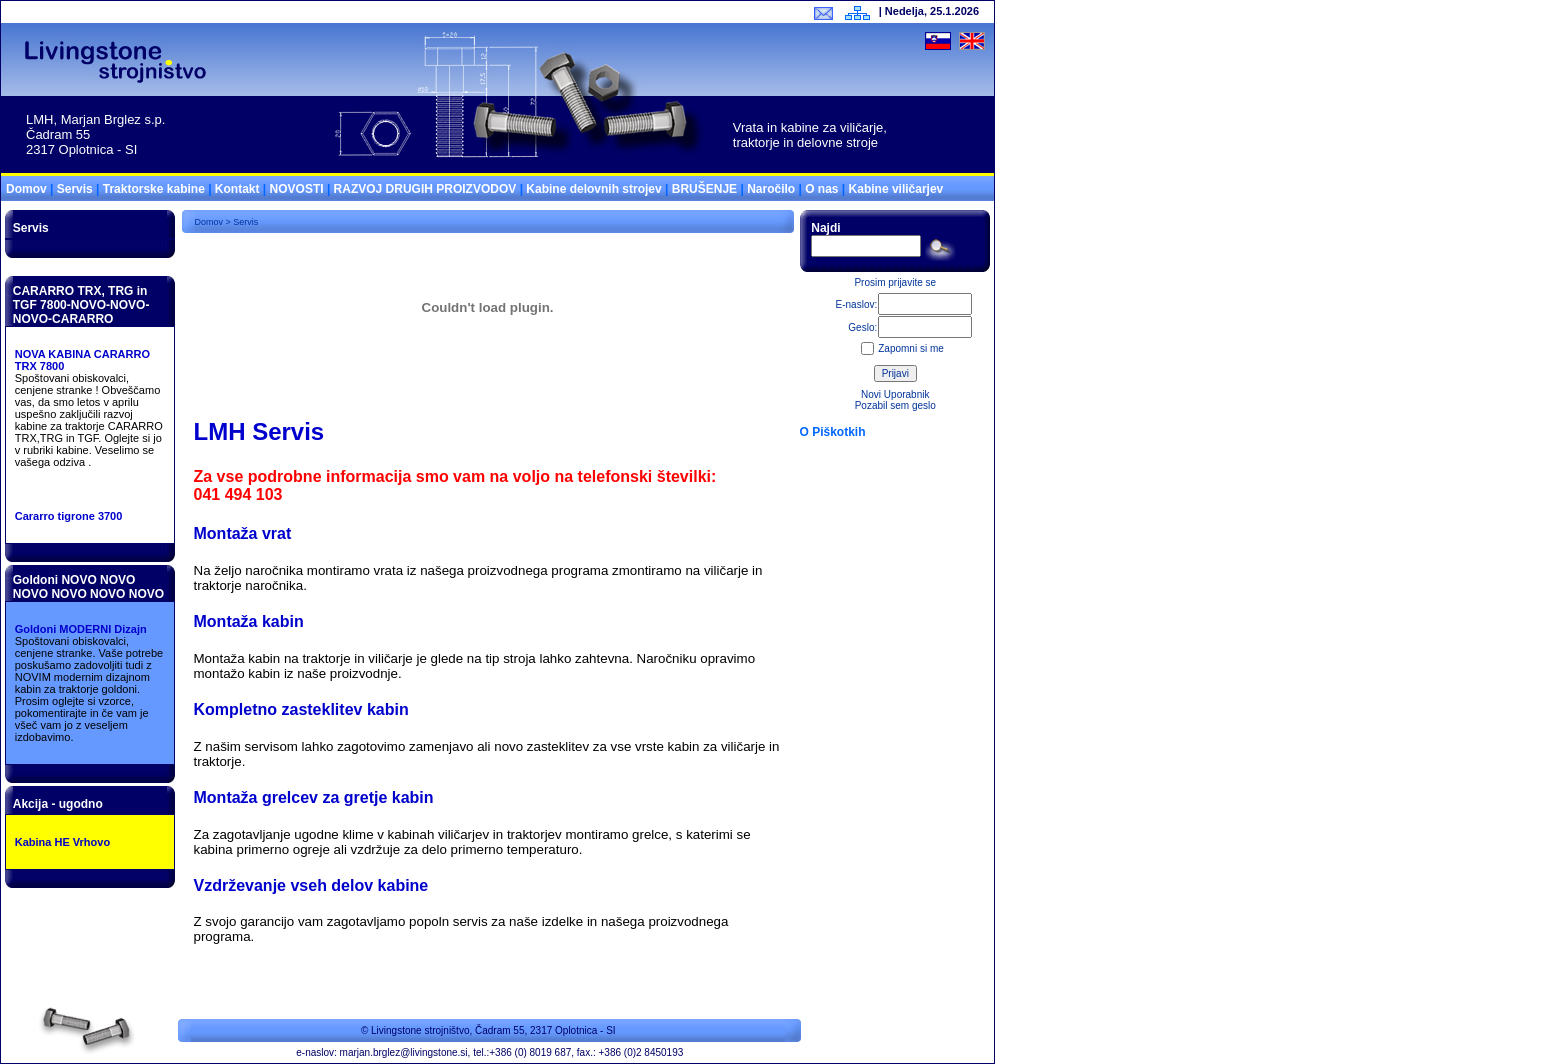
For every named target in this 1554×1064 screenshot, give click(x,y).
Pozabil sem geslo (895, 405)
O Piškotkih (833, 432)
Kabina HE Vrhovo (62, 842)
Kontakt (237, 189)
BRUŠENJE (704, 189)
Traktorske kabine (154, 189)
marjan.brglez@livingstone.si (404, 1052)
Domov (26, 189)
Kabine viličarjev (896, 189)
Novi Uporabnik (895, 394)
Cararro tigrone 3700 (69, 516)
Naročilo (771, 189)
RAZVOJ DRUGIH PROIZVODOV (425, 189)
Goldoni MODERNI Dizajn (81, 629)
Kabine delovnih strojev (593, 189)
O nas (821, 189)
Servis (75, 189)
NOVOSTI (297, 189)
